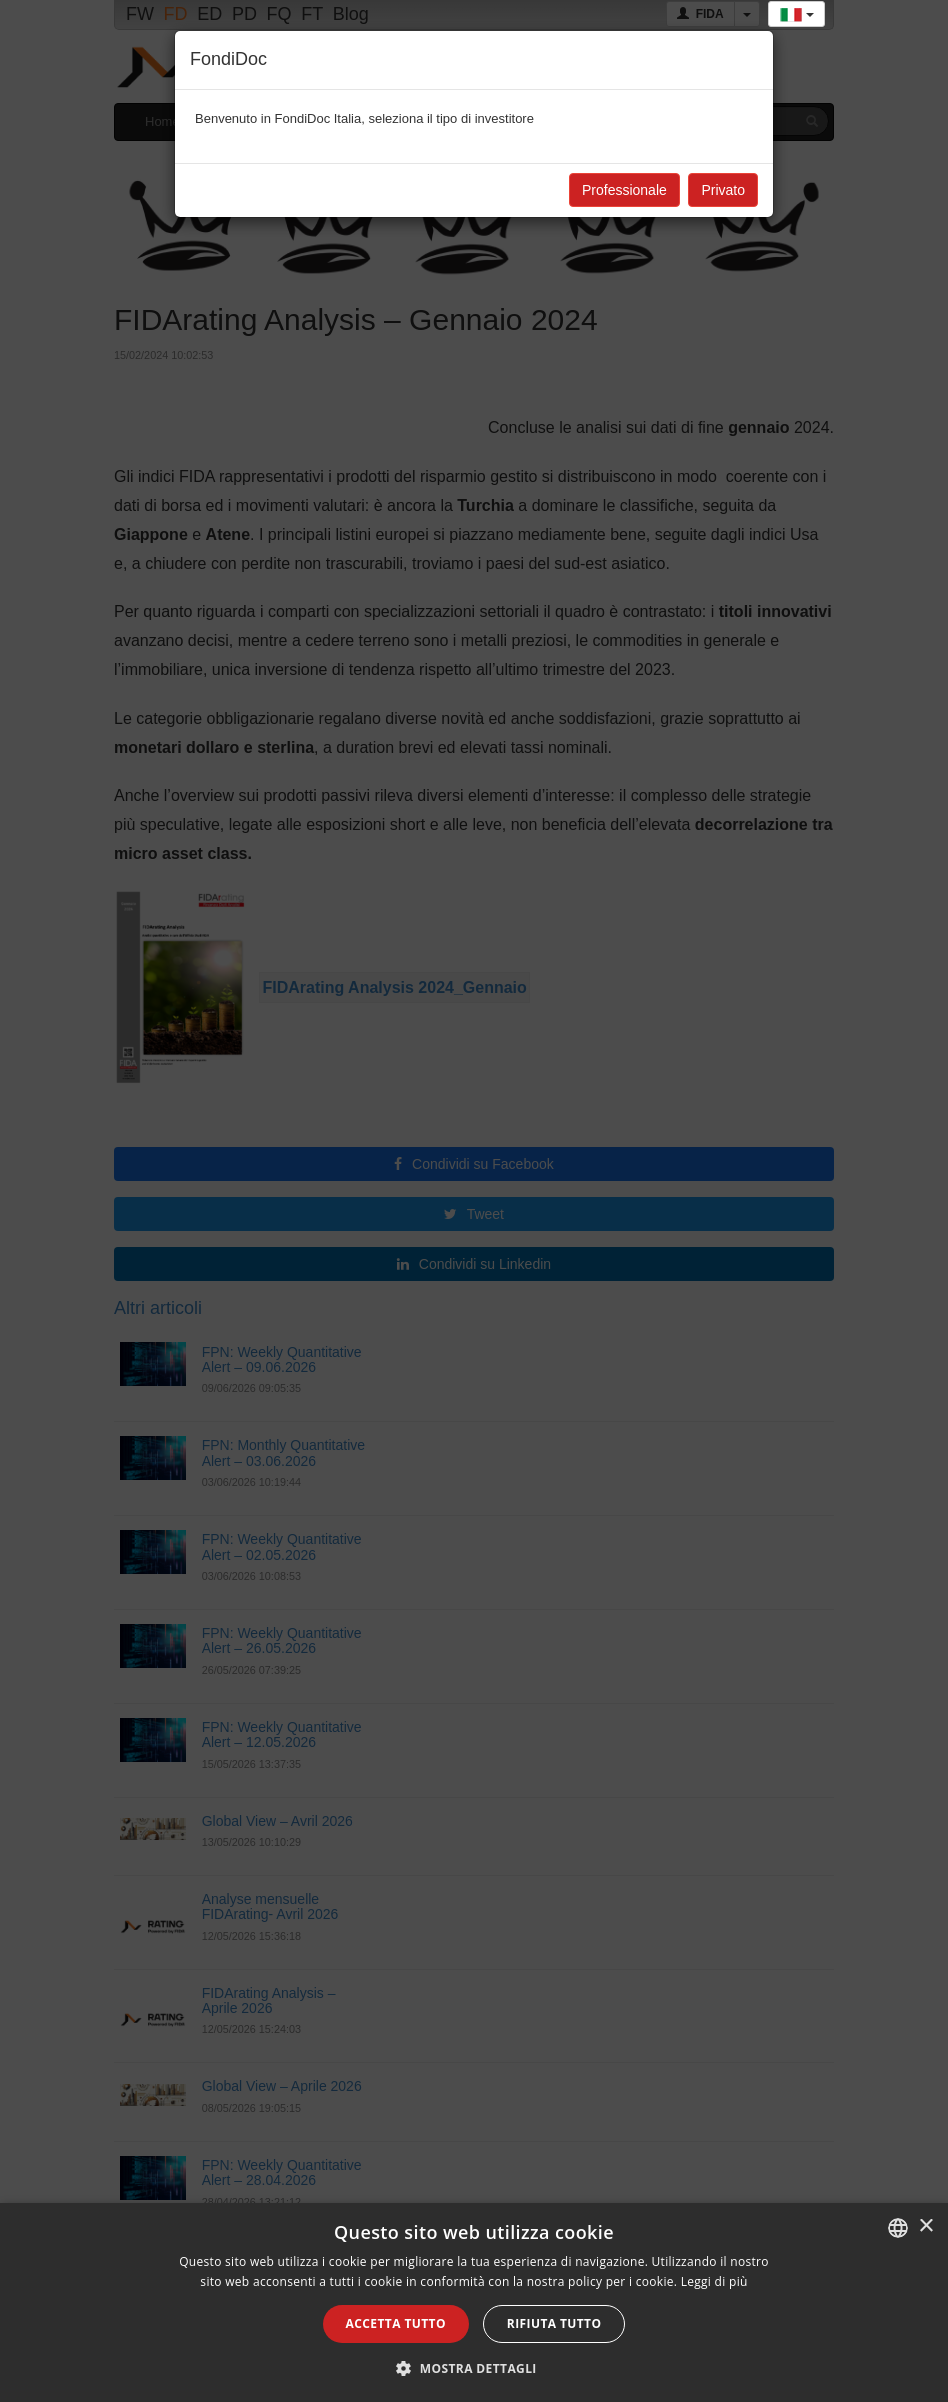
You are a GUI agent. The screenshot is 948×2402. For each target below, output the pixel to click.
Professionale (624, 190)
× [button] (925, 2226)
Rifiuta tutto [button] (554, 2323)
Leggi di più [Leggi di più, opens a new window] (714, 2281)
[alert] (474, 2302)
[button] (474, 2368)
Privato (723, 190)
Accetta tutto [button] (396, 2323)
